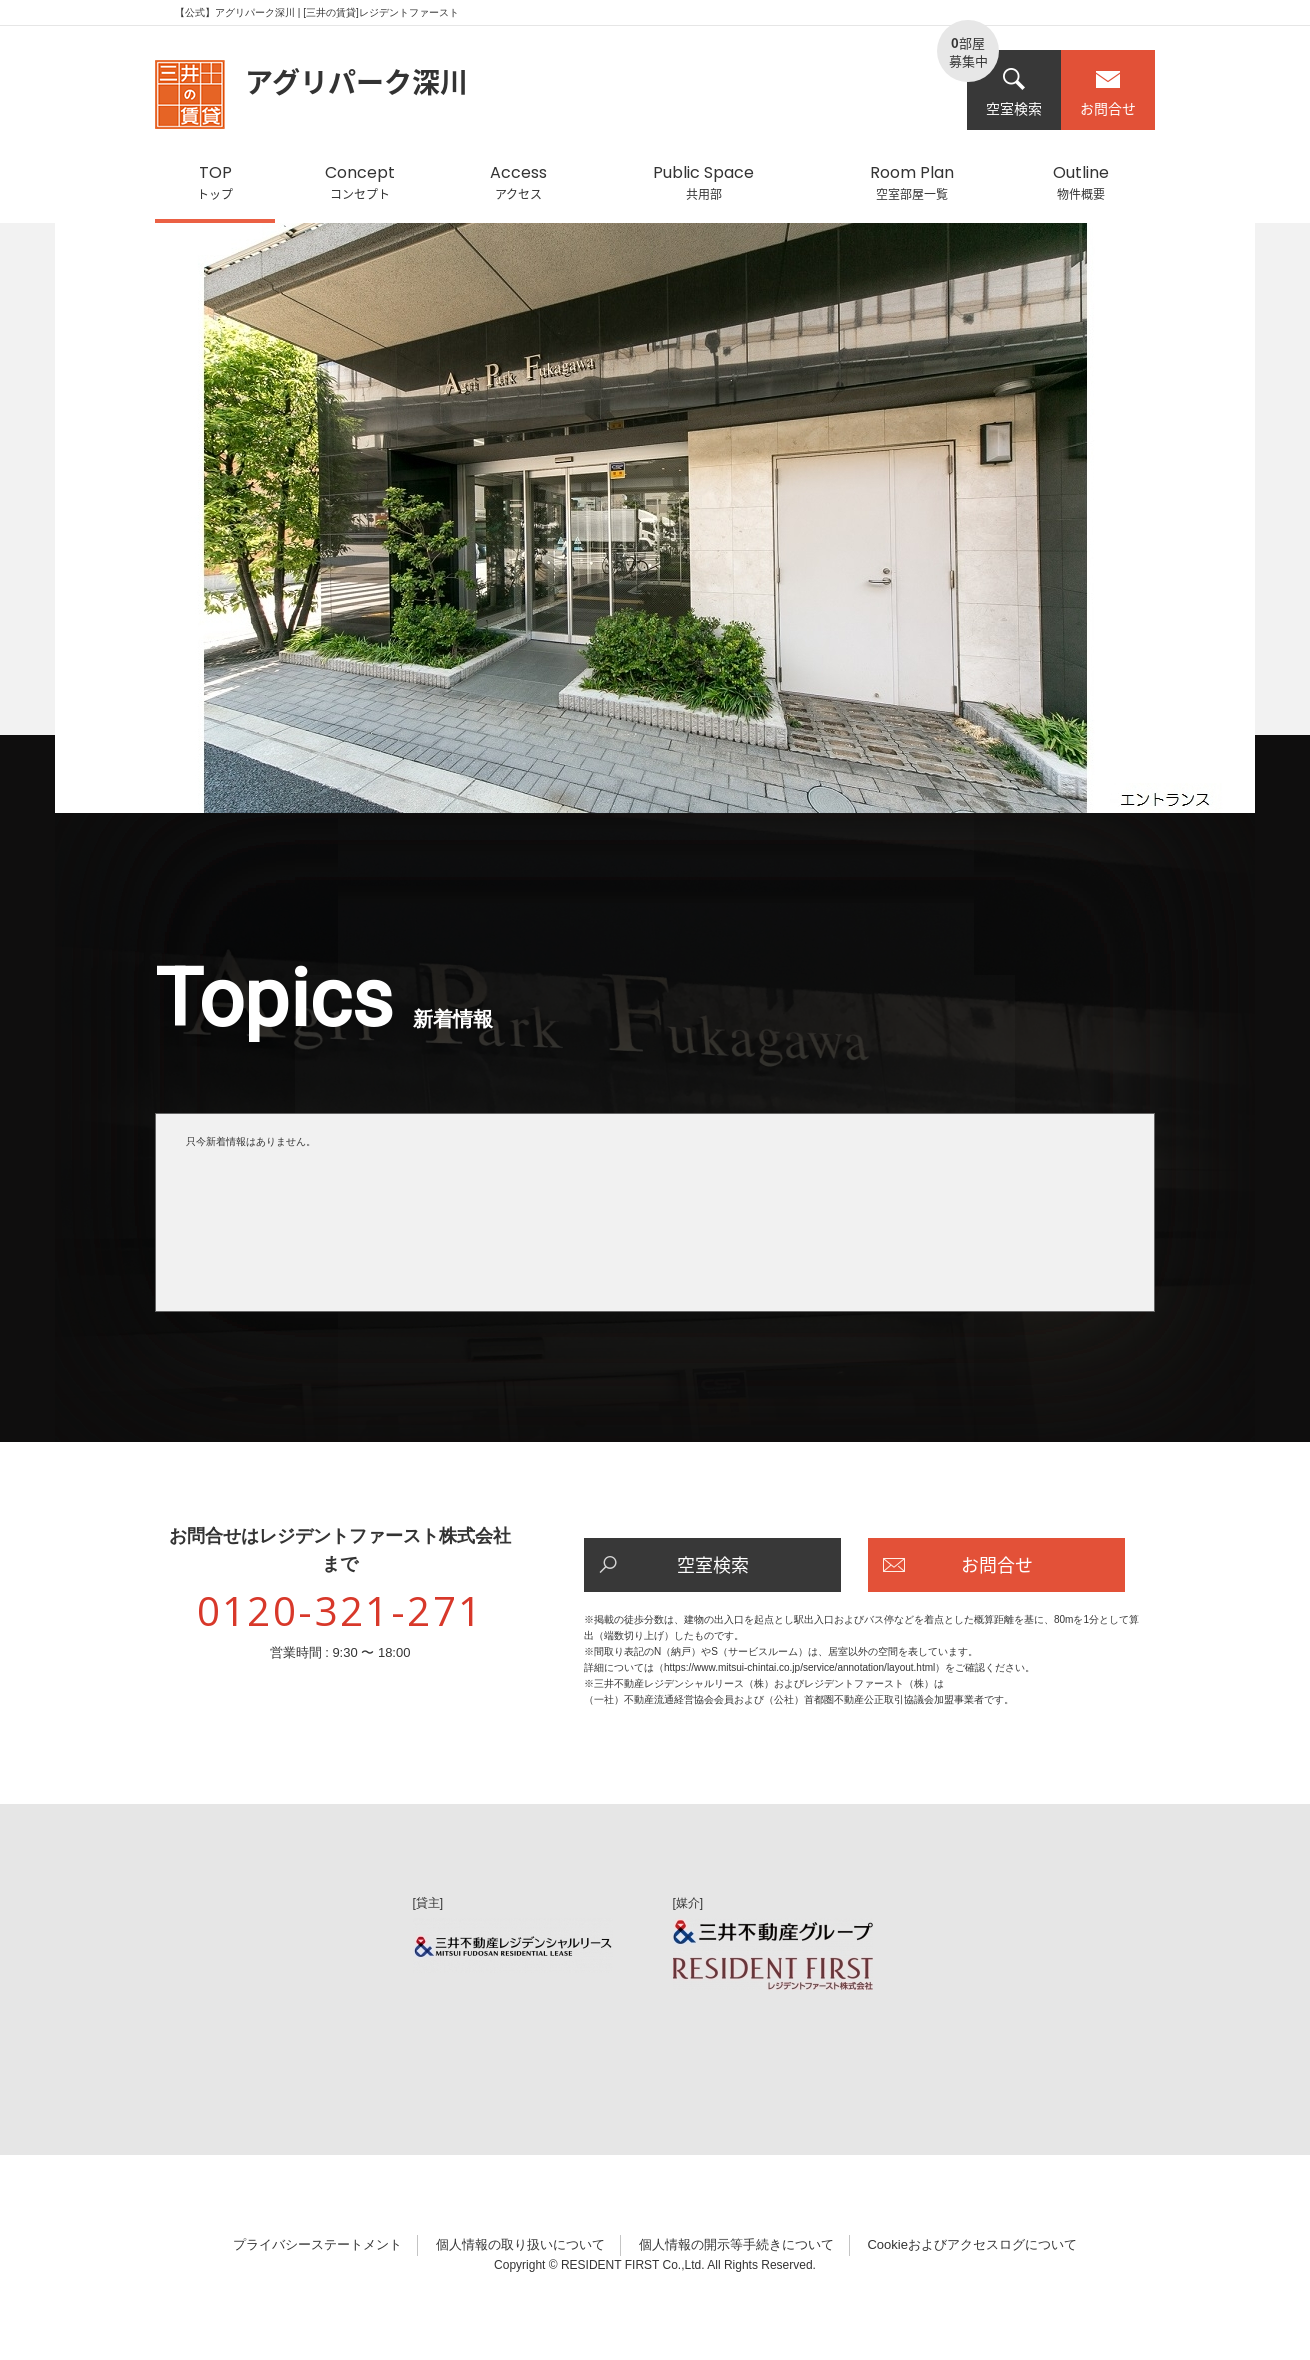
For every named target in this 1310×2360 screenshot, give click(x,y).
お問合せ (1108, 92)
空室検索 (1014, 92)
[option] (655, 528)
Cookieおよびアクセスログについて (971, 2244)
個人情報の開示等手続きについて (736, 2244)
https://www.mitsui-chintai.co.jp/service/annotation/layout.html (799, 1667)
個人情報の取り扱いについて (520, 2244)
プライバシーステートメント (317, 2244)
